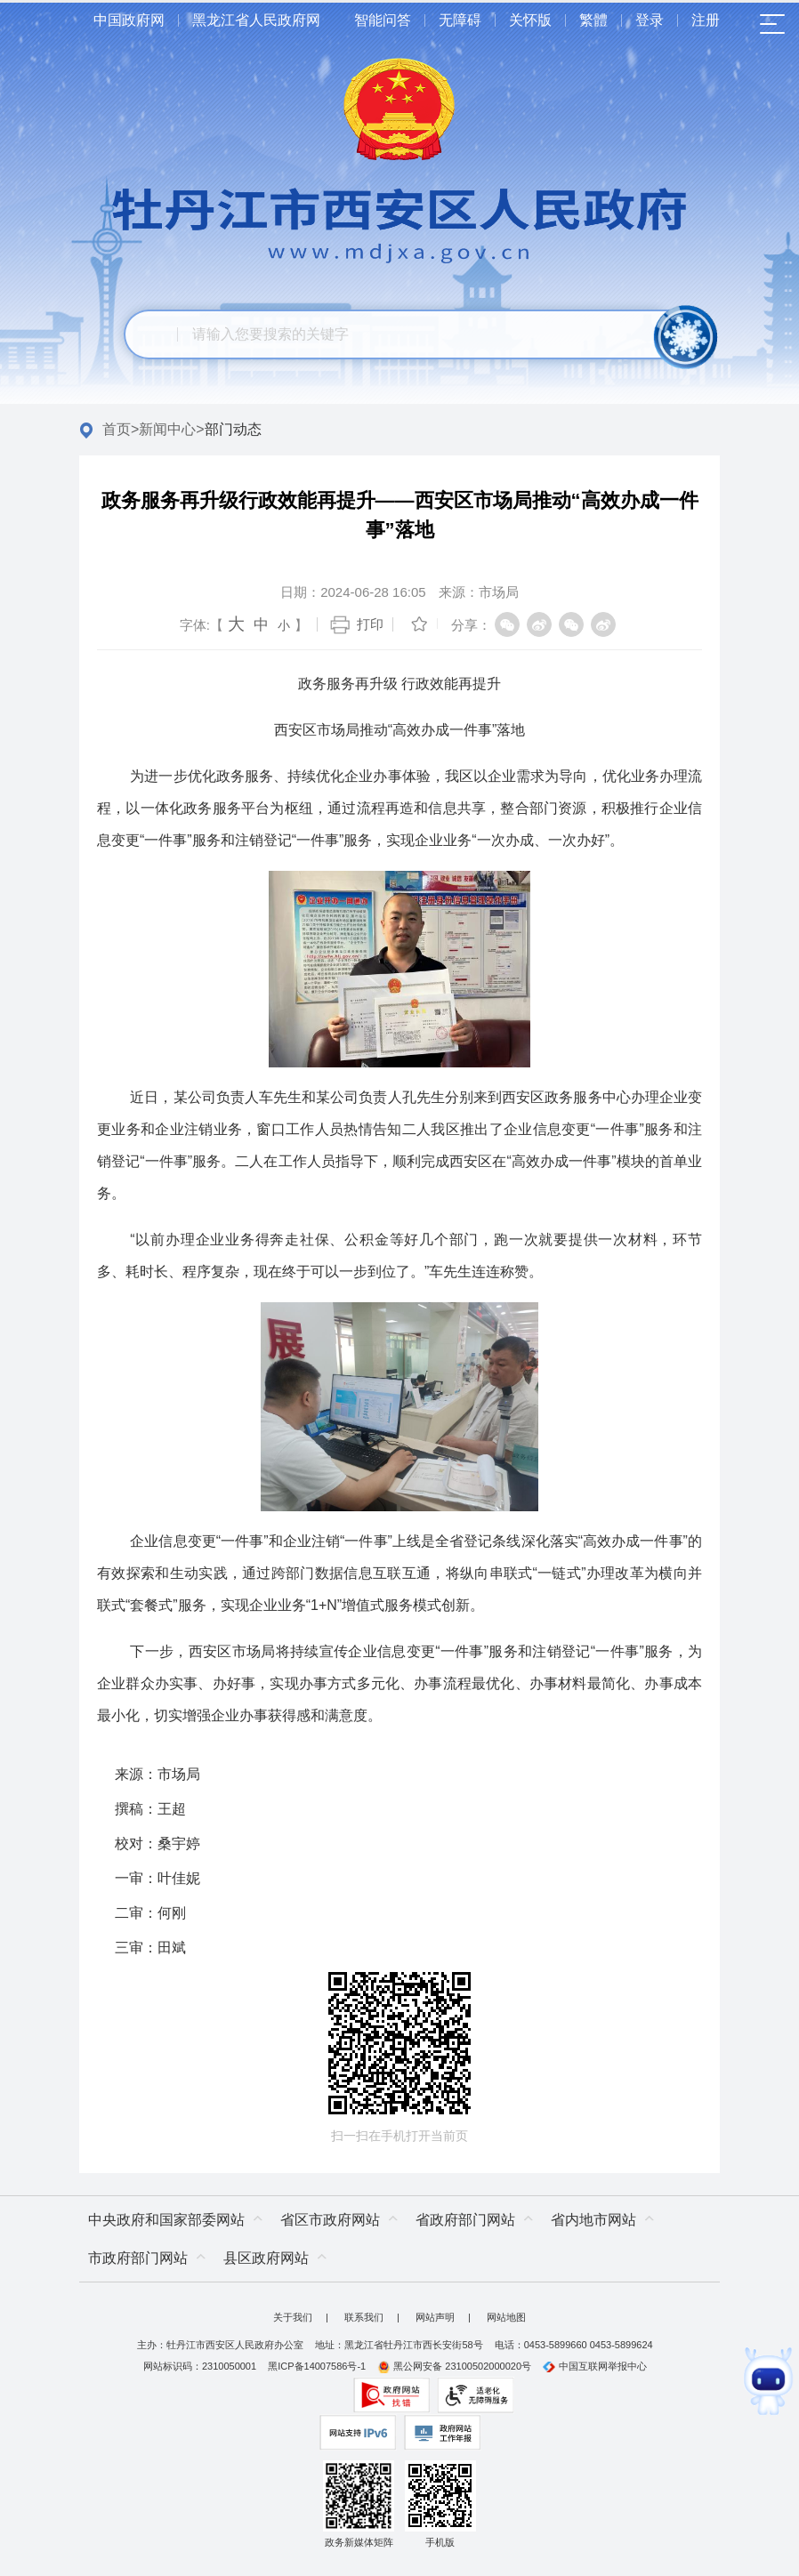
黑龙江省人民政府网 (256, 20)
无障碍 (460, 20)
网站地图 (506, 2317)
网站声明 (435, 2317)
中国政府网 (129, 20)
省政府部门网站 (465, 2219)
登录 (649, 20)
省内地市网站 (593, 2219)
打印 (370, 624)
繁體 (593, 20)
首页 (116, 429)
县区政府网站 (266, 2258)
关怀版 (530, 20)
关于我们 (292, 2317)
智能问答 (382, 20)
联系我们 (363, 2317)
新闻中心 (167, 429)
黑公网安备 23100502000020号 (454, 2366)
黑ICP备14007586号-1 (317, 2366)
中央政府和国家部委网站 (166, 2219)
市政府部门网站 (138, 2258)
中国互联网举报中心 (595, 2366)
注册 (705, 20)
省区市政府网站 (330, 2219)
